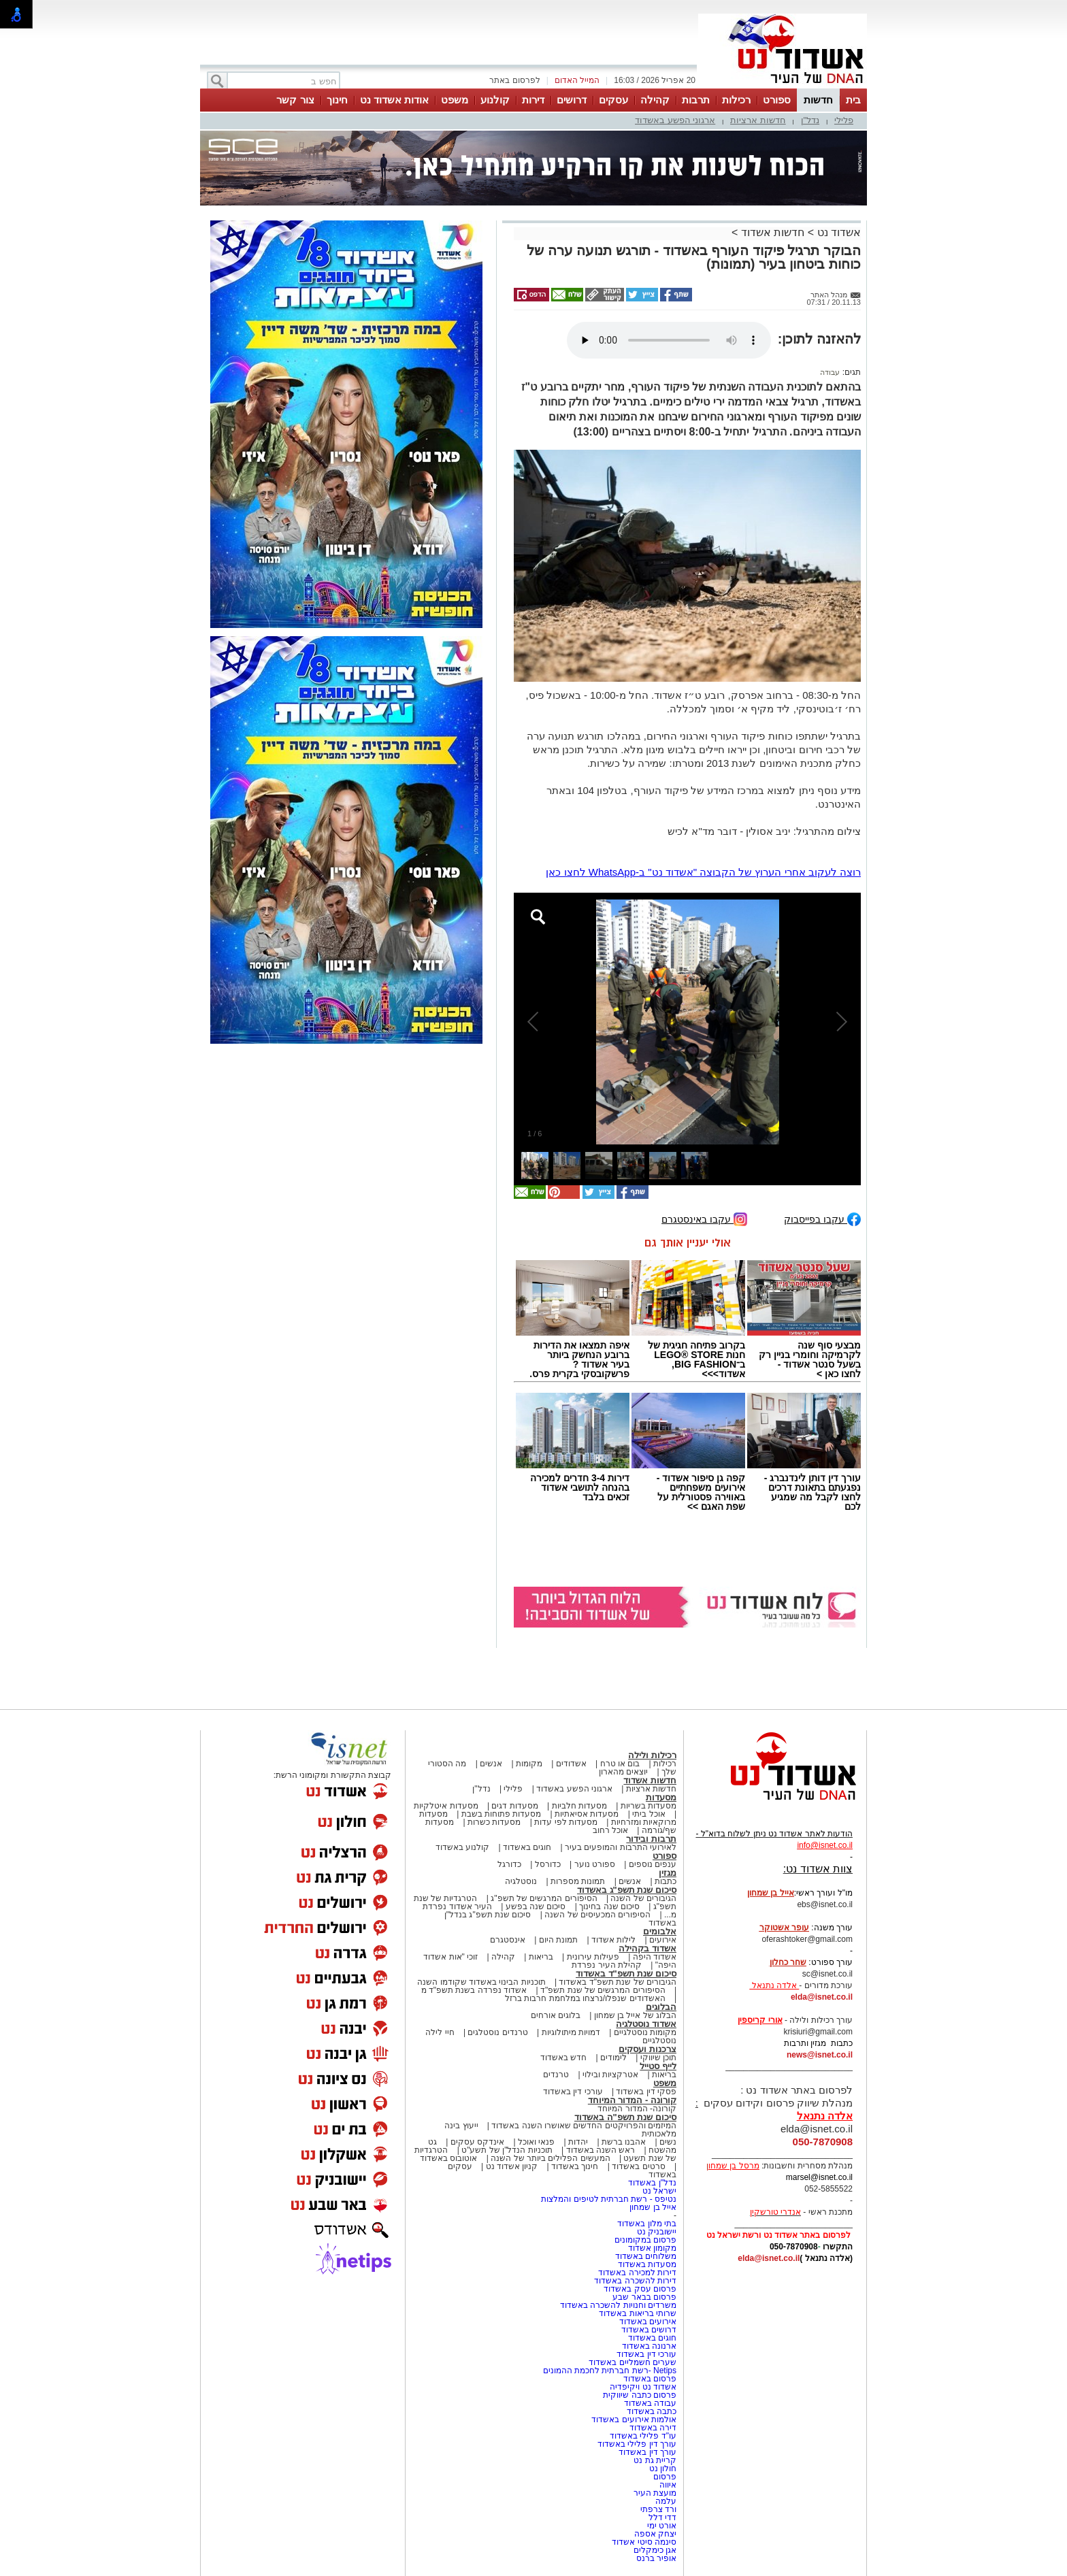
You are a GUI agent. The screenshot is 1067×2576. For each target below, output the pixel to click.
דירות (533, 99)
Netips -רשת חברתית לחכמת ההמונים (609, 2370)
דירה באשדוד (652, 2427)
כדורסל (548, 1864)
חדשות (818, 99)
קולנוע (495, 99)
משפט (454, 99)
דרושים (572, 99)
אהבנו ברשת (624, 2142)
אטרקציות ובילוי (610, 2074)
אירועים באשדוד (647, 2321)
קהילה (655, 99)
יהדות (578, 2142)
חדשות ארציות (758, 120)
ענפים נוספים (652, 1864)
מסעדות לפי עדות (565, 1822)
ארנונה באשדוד (649, 2346)
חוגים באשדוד (527, 1847)
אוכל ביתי (648, 1814)
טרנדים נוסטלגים (497, 2032)
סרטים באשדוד (638, 2166)
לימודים (612, 2057)
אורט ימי (661, 2525)
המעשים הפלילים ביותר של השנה (550, 2158)
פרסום (663, 2476)
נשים (667, 2142)
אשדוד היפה (653, 1957)
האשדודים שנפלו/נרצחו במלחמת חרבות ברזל (585, 1998)
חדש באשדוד (563, 2057)
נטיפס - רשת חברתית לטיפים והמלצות (608, 2199)
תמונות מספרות (577, 1881)
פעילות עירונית (593, 1957)
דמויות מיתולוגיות (571, 2032)
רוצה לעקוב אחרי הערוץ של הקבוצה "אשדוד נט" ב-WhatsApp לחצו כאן (703, 872)
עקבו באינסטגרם (704, 1218)
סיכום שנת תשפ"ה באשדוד (625, 2117)
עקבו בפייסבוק (822, 1218)
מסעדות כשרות (494, 1822)
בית (853, 99)
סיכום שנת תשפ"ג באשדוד (626, 1890)
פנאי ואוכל (536, 2142)
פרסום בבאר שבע (644, 2297)
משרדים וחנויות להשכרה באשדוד (618, 2305)
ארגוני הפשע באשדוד (675, 120)
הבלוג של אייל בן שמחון (635, 2015)
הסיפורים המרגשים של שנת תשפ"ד (602, 1990)
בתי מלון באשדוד (646, 2223)
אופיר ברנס (656, 2558)
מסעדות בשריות (648, 1806)
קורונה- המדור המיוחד (636, 2108)
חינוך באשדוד (574, 2166)
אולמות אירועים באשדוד (633, 2419)
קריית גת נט (655, 2460)
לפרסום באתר (514, 80)
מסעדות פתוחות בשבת (501, 1814)
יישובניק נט (655, 2231)
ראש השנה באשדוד (601, 2150)
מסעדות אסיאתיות (587, 1814)
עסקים (613, 99)
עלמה (665, 2501)
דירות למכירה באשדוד (637, 2272)
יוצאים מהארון (623, 1772)
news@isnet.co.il (820, 2055)
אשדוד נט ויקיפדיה (642, 2387)
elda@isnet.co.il (822, 1997)
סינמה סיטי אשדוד (644, 2542)
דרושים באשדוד (648, 2329)
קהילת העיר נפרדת (607, 1965)
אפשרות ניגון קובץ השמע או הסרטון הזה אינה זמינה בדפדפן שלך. (669, 340)
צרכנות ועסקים (647, 2049)
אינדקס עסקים (477, 2142)
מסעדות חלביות (579, 1806)
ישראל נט (659, 2191)
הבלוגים (661, 2007)
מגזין (667, 1873)
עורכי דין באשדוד (573, 2091)
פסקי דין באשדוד (646, 2091)
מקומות (529, 1763)
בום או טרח (620, 1763)
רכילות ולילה (652, 1755)
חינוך (337, 99)
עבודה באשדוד (648, 2403)
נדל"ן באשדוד (652, 2182)
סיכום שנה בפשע (536, 1906)
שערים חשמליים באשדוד (632, 2362)
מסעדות (661, 1797)
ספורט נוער (594, 1864)
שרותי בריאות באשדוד (637, 2313)
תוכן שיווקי (658, 2057)
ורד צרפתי (658, 2509)
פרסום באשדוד (648, 2378)
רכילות (736, 99)
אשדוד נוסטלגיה (646, 2024)
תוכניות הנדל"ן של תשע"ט (507, 2150)
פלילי (843, 120)
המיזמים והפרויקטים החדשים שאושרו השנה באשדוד (582, 2125)
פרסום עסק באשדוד (640, 2289)
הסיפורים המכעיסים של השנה (597, 1914)
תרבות (696, 99)
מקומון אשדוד (652, 2248)
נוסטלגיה (521, 1881)
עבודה (830, 372)
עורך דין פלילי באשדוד (635, 2444)
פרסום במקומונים (645, 2240)
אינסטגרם (507, 1940)
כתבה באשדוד (650, 2411)
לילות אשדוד (613, 1940)
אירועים (662, 1940)
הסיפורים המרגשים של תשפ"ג (544, 1898)
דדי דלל (662, 2517)
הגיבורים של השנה (643, 1898)
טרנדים (556, 2074)
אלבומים (659, 1931)
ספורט (777, 99)
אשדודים (571, 1763)
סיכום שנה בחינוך (609, 1906)
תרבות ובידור (651, 1839)
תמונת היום (558, 1940)
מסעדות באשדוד (647, 2264)
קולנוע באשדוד (462, 1847)
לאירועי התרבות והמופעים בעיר (620, 1847)
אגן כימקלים (655, 2550)
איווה (667, 2485)
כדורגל (509, 1864)
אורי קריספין (760, 2020)
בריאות (541, 1957)
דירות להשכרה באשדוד (635, 2280)
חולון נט (661, 2468)
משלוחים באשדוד (645, 2256)
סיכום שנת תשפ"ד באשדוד (626, 1973)
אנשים (491, 1763)
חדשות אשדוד (772, 232)
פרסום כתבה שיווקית (638, 2395)
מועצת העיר (655, 2493)
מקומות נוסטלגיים (643, 2032)
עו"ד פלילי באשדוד (642, 2436)
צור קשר (295, 99)
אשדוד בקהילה (647, 1948)
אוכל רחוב (610, 1830)
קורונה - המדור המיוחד (632, 2100)
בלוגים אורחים (555, 2015)
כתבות (665, 1881)
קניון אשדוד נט (510, 2166)
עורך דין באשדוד (647, 2452)
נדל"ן (810, 120)
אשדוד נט (837, 232)
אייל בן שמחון (652, 2207)
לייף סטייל (658, 2066)
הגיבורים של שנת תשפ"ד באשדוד (616, 1982)
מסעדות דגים (514, 1806)
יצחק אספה (655, 2534)
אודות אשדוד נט (394, 99)
